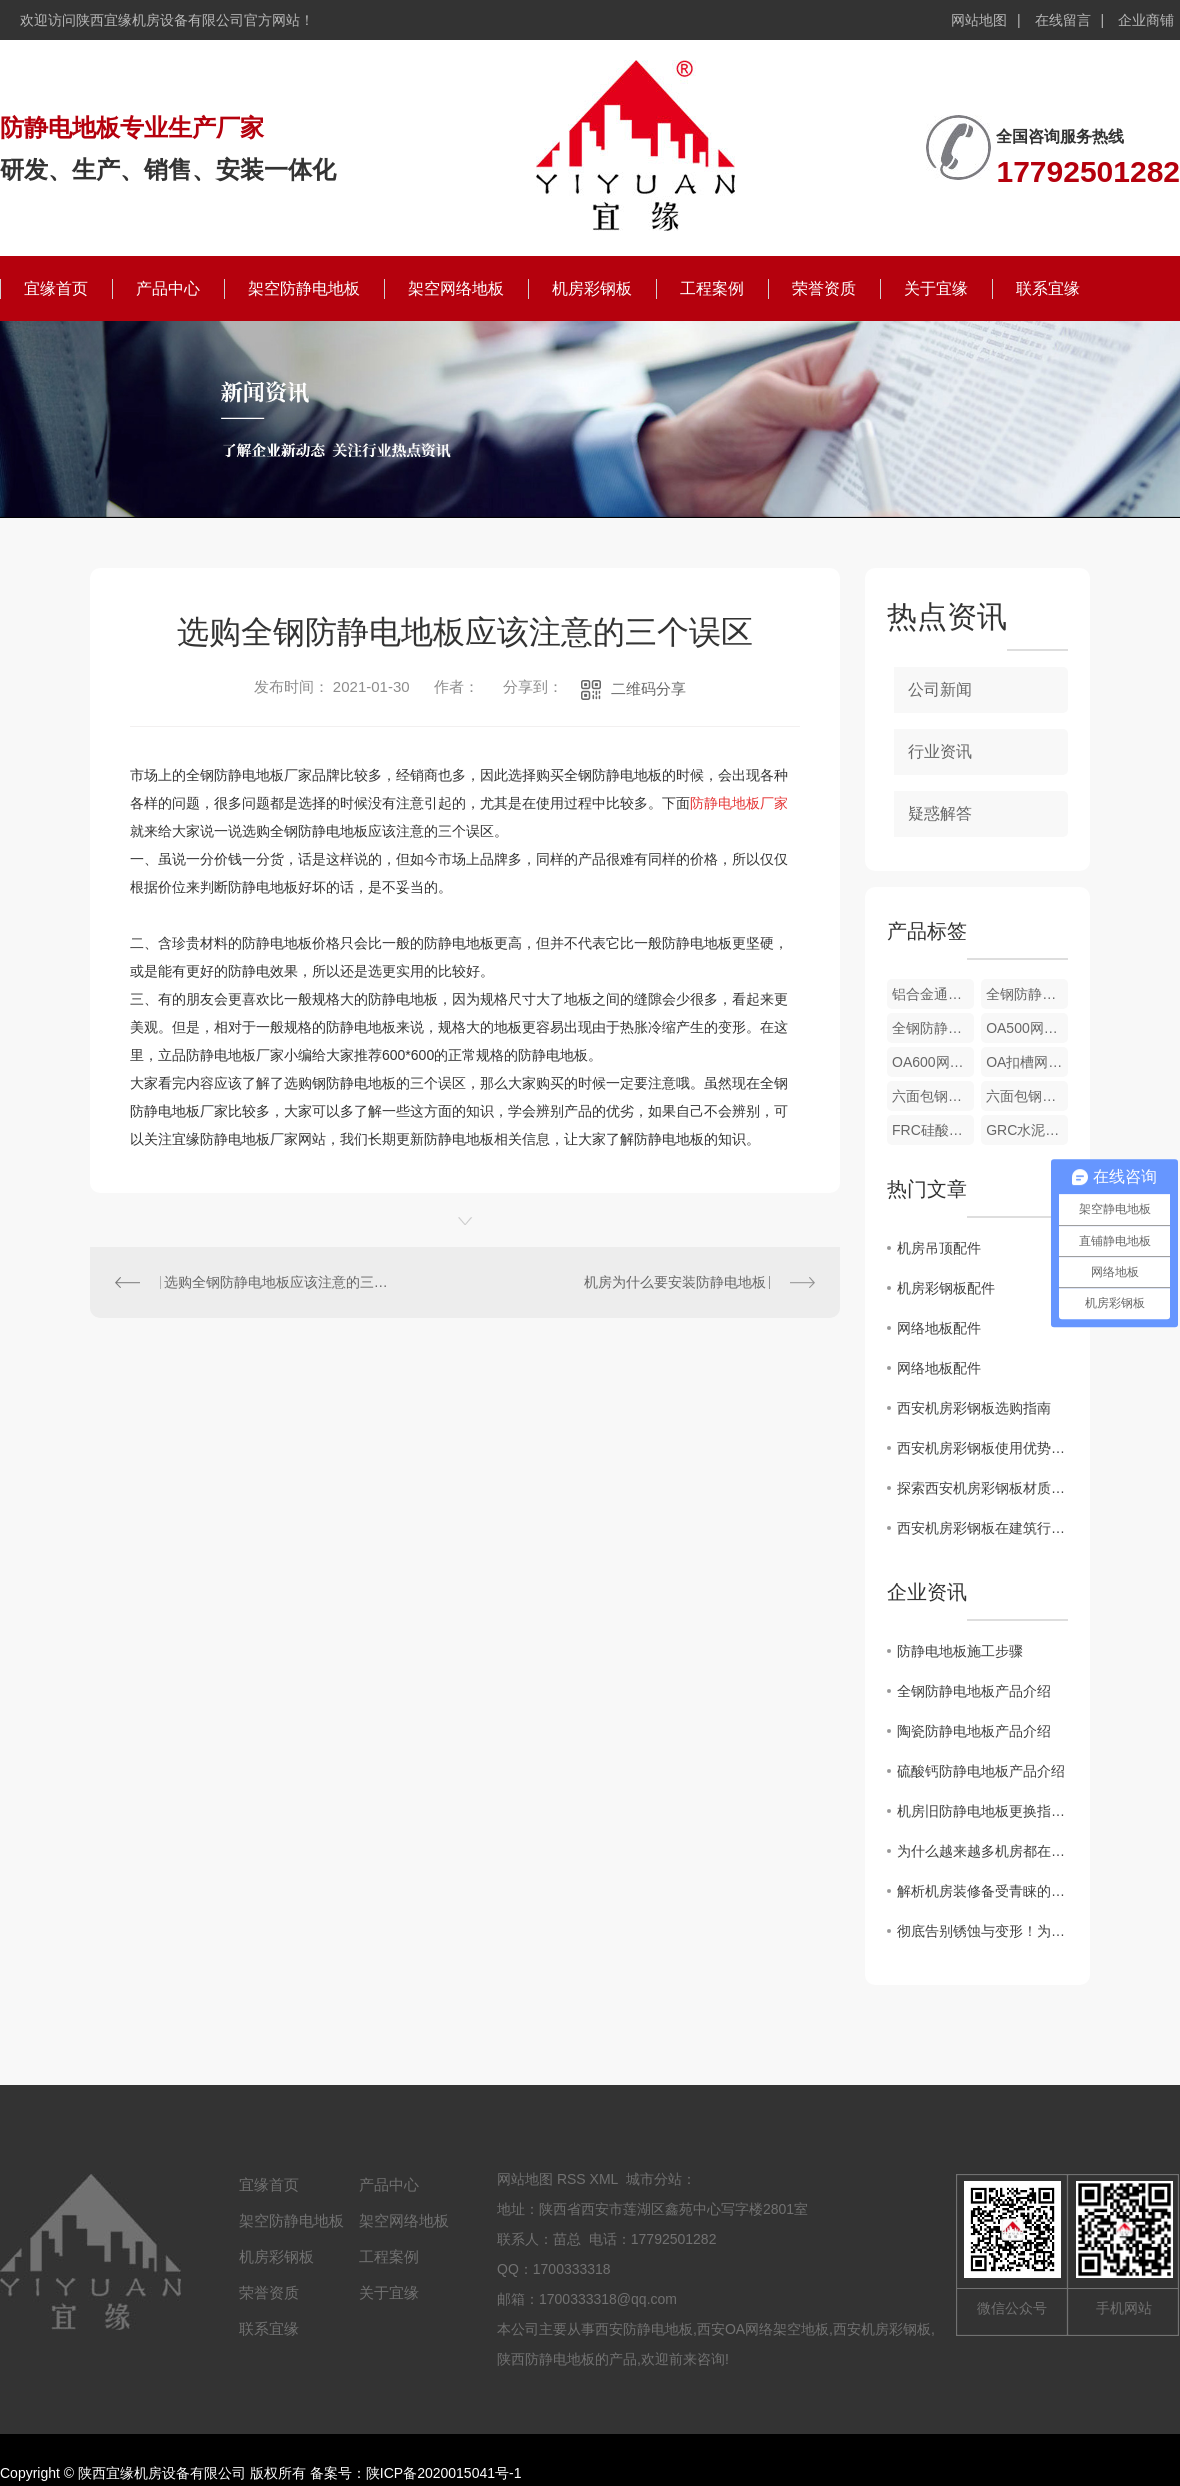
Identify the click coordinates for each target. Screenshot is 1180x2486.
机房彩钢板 (592, 288)
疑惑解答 (940, 813)
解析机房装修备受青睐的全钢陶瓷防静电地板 (982, 1891)
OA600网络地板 (933, 1062)
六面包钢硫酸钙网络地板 (933, 1096)
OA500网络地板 (1027, 1028)
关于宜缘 (936, 288)
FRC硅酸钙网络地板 (933, 1130)
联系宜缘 (1048, 288)
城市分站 (654, 2179)
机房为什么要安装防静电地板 (675, 1282)
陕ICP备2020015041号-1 (444, 2473)
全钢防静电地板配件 (1027, 994)
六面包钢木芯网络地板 (1027, 1096)
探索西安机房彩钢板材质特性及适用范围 (982, 1488)
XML (604, 2179)
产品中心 (168, 288)
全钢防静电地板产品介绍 (974, 1691)
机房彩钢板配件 (946, 1288)
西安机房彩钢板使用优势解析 (982, 1448)
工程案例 (712, 288)
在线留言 (1063, 20)
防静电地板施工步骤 (960, 1651)
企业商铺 (1146, 20)
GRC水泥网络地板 (1027, 1130)
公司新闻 (940, 689)
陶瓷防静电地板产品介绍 (974, 1731)
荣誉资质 (824, 288)
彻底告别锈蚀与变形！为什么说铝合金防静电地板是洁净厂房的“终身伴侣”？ (982, 1931)
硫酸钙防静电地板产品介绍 (981, 1771)
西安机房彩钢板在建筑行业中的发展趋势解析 (982, 1528)
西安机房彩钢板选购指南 (974, 1408)
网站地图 (979, 20)
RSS (571, 2179)
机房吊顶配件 (939, 1248)
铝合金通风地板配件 (933, 994)
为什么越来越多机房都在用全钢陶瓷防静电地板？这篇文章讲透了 (982, 1851)
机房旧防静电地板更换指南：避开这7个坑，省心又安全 (982, 1811)
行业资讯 (940, 751)
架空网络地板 (456, 288)
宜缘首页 (56, 288)
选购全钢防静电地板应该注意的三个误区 (278, 1282)
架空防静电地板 (304, 288)
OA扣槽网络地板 (1027, 1062)
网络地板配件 (939, 1328)
